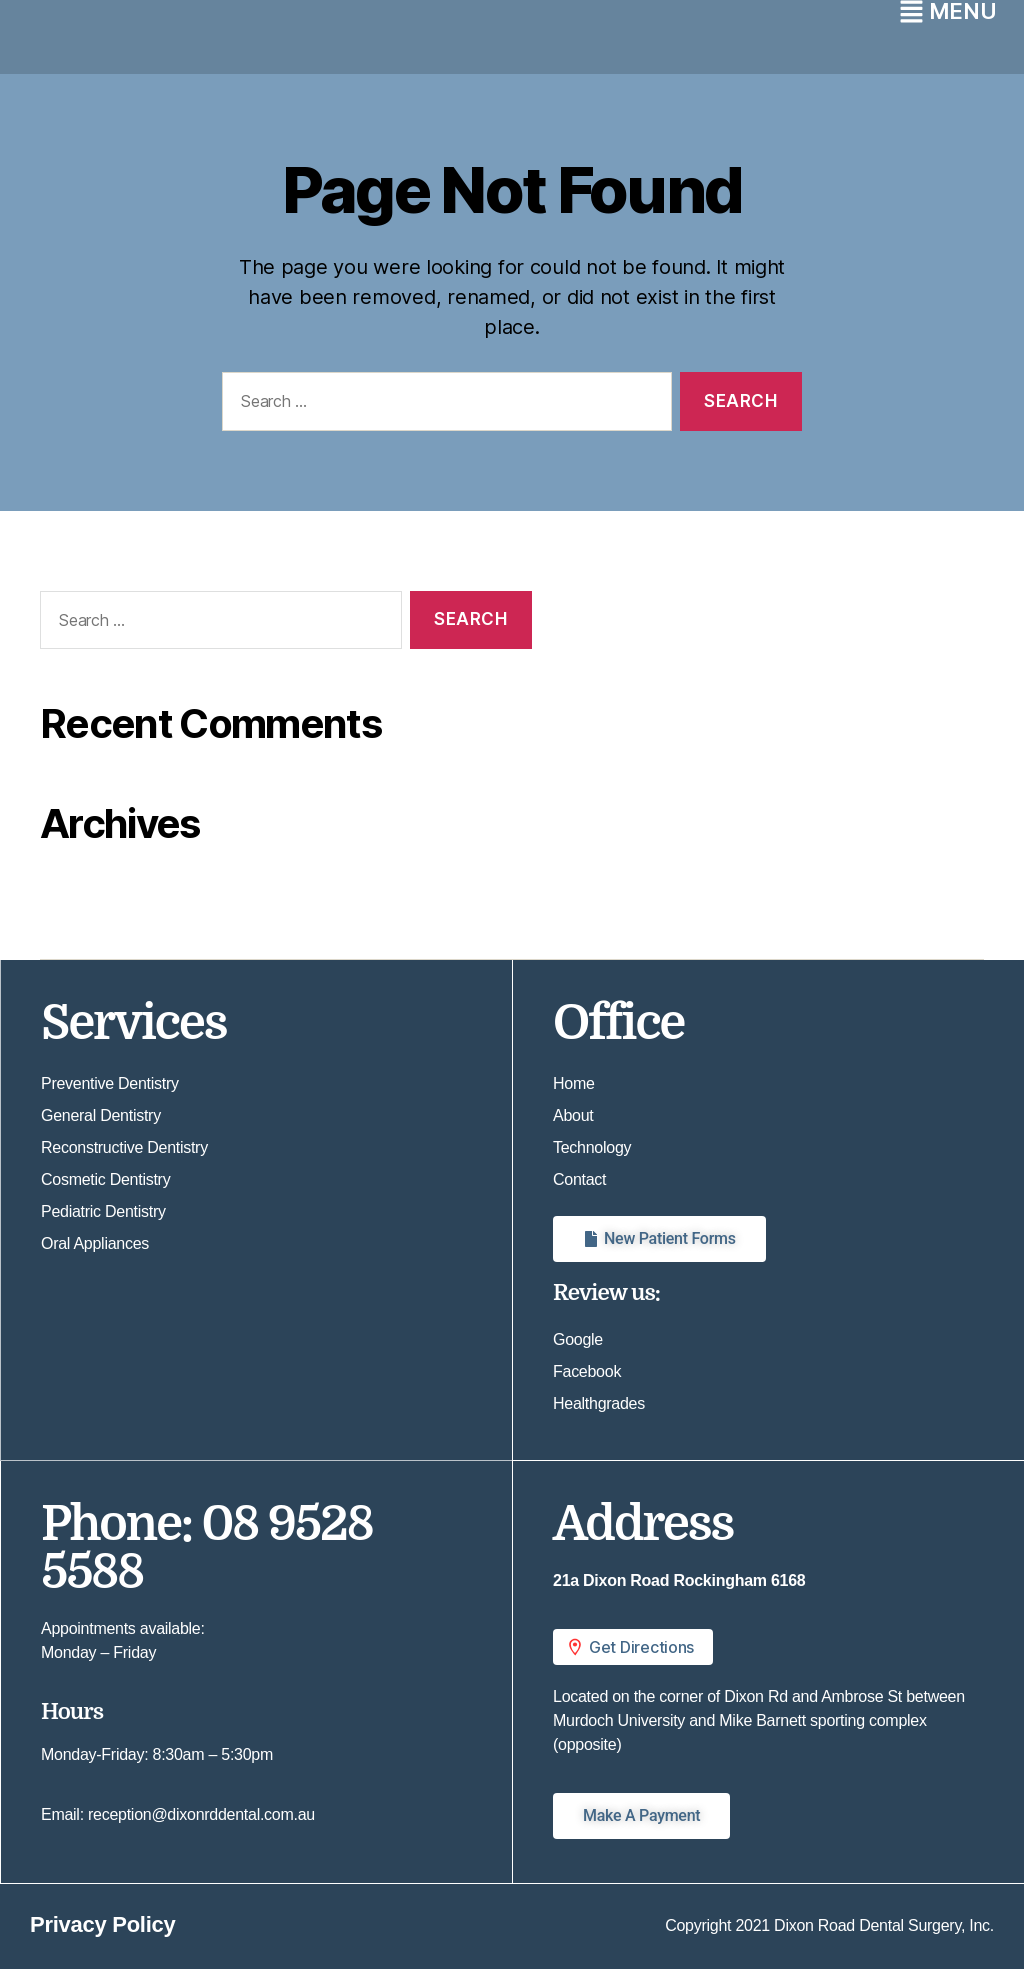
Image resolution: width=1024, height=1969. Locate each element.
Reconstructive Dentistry (124, 1147)
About (573, 1115)
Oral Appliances (95, 1243)
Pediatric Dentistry (103, 1211)
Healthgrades (599, 1403)
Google (578, 1339)
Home (574, 1083)
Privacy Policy (102, 1924)
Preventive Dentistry (110, 1083)
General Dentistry (101, 1115)
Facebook (587, 1371)
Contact (579, 1179)
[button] (768, 1647)
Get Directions (629, 1647)
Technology (592, 1147)
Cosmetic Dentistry (105, 1179)
